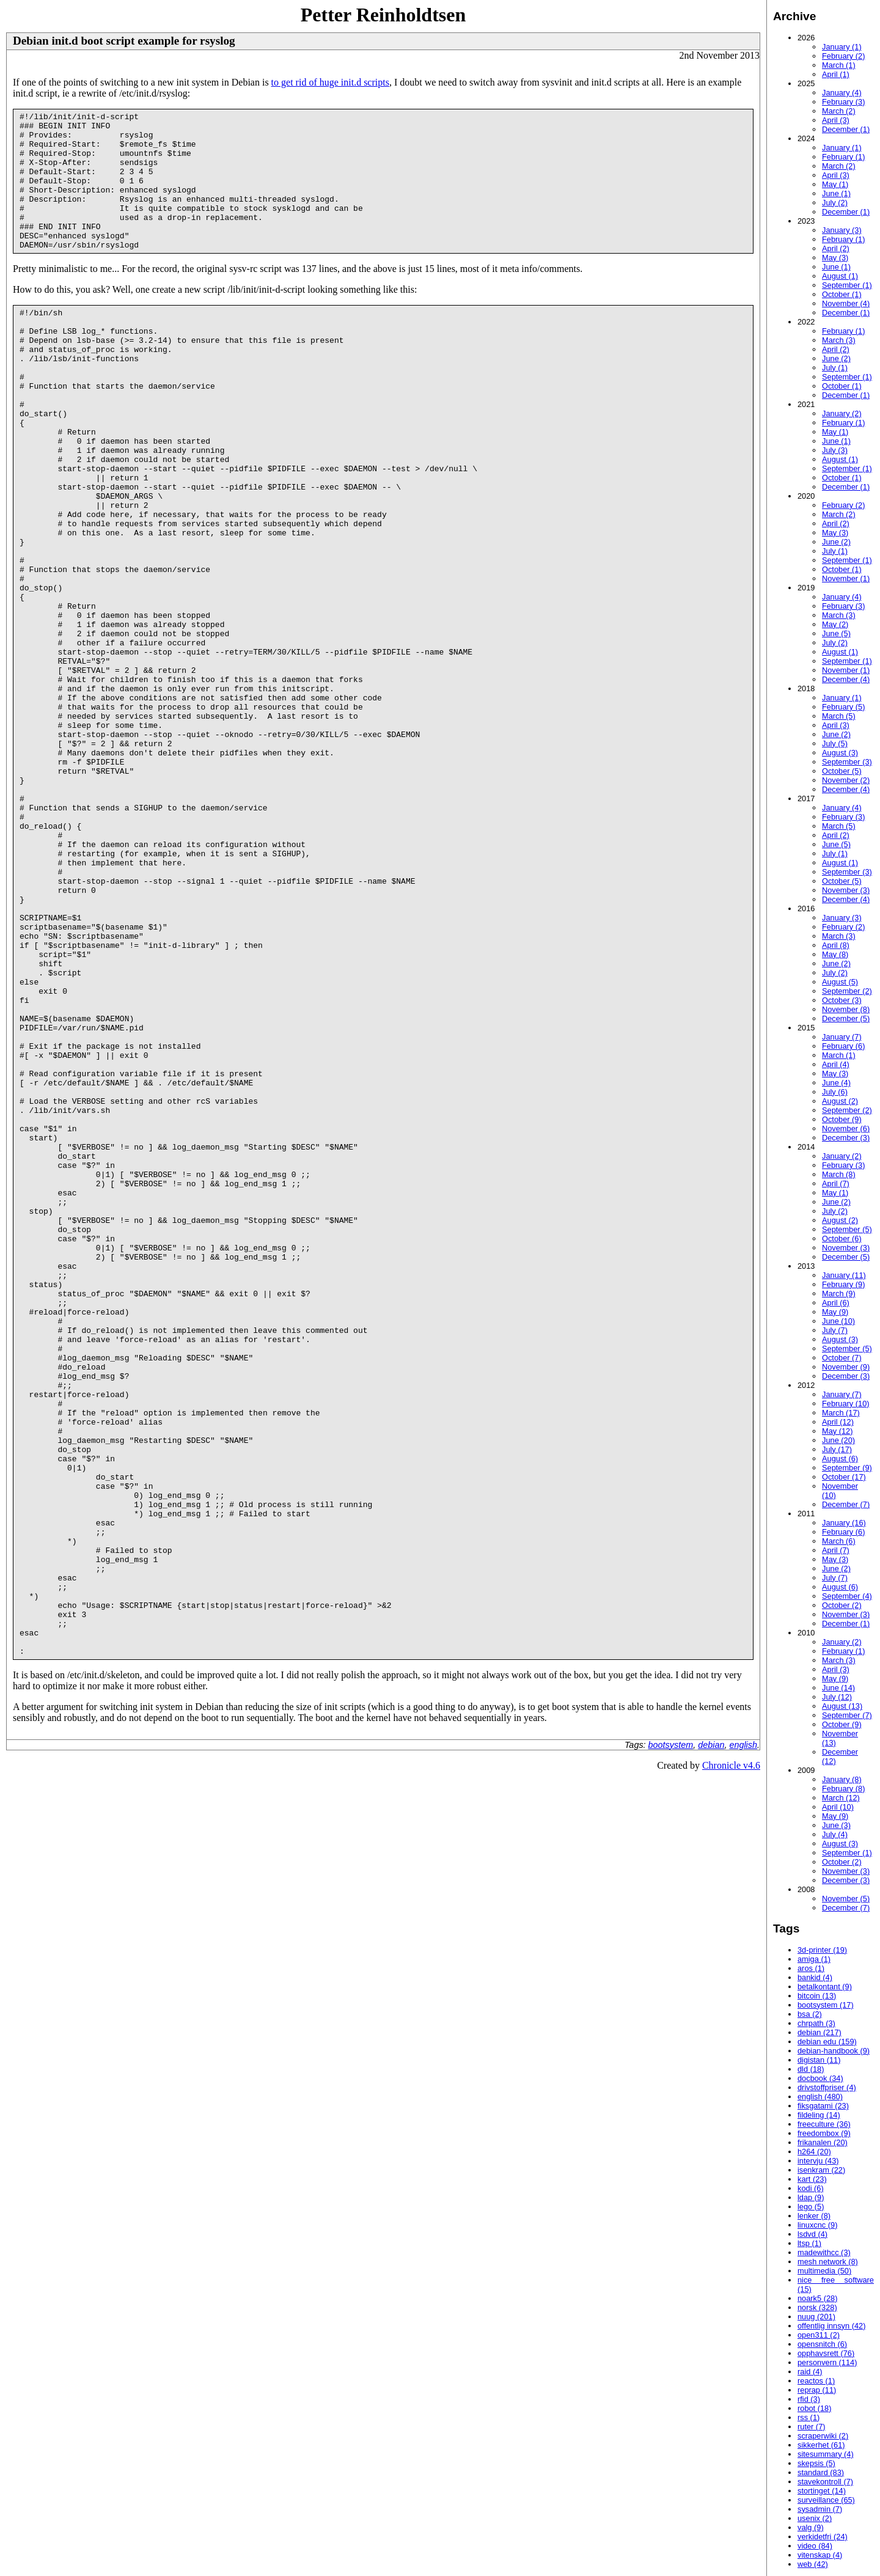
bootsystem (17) (826, 2004)
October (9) (842, 1119)
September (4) (847, 1596)
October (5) (842, 771)
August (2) (840, 1101)
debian (711, 2042)
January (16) (844, 1522)
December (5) (846, 1018)
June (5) (836, 633)
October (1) (842, 294)
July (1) (835, 367)
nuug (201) (816, 2316)
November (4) (846, 303)
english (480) (820, 2096)
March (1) (839, 65)
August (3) (840, 752)
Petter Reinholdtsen (383, 15)
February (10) (846, 1403)
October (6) (842, 1238)
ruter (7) (812, 2426)
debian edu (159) (827, 2041)
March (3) (839, 340)
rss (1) (809, 2417)
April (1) (835, 74)
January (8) (842, 1779)
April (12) (838, 1421)
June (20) (838, 1440)
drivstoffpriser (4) (827, 2087)
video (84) (815, 2545)
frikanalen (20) (823, 2142)
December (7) (846, 1504)
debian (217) (820, 2032)
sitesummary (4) (826, 2454)
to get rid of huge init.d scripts (330, 82)
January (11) (844, 1275)
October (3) (842, 1000)
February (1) (843, 156)
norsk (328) (817, 2307)
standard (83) (821, 2472)
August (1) (840, 276)
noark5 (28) (817, 2298)
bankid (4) (815, 1977)
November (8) (846, 1009)
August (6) (840, 1458)
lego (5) (811, 2206)
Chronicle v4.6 (731, 2062)
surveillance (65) (826, 2499)
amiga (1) (814, 1959)
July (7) (835, 1330)
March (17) (841, 1412)
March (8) (839, 1174)
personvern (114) (827, 2362)
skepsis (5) (816, 2463)
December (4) (846, 679)
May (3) (835, 257)
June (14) (838, 1687)
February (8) (843, 1788)
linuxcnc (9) (817, 2224)
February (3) (843, 101)
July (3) (835, 450)
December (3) (846, 1137)
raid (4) (810, 2371)
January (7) (842, 1036)
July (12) (837, 1696)
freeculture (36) (824, 2124)
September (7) (847, 1715)
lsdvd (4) (812, 2234)
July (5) (835, 743)
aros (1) (811, 1968)
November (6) (846, 1128)
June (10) (838, 1321)
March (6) (839, 1541)
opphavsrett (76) (826, 2353)
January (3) (842, 230)
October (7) (842, 1357)
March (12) (841, 1797)
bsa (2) (810, 2014)
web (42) (813, 2564)
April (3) (835, 120)
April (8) (835, 945)
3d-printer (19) (822, 1949)
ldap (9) (811, 2197)
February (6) (843, 1046)
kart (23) (812, 2179)
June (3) (836, 1825)
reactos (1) (816, 2380)
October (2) (842, 1605)
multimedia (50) (824, 2270)
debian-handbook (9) (834, 2050)
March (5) (839, 716)
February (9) (843, 1284)
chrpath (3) (816, 2023)
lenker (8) (814, 2215)
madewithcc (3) (824, 2252)
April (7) (835, 1183)
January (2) (842, 413)
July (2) (835, 202)
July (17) (837, 1449)
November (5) (846, 1898)
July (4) (835, 1834)
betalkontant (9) (825, 1986)
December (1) (846, 129)
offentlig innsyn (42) (831, 2325)
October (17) (844, 1476)
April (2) (835, 248)
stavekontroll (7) (825, 2481)
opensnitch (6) (822, 2344)
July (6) (835, 1091)
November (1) (846, 578)
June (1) (836, 193)
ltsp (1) (809, 2243)
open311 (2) (819, 2334)
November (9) (846, 1366)
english (743, 2042)
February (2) (843, 56)
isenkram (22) (821, 2169)
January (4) (842, 92)
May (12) (837, 1431)
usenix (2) (815, 2518)
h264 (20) (814, 2151)
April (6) (835, 1302)
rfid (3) (809, 2399)
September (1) (847, 285)
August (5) (840, 981)
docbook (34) (820, 2078)
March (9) (839, 1293)
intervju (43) (818, 2160)
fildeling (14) (819, 2114)
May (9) (835, 1311)
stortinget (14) (822, 2490)
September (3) (847, 761)
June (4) (836, 1082)
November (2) (846, 780)
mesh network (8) (828, 2261)
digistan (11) (819, 2059)
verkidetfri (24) (823, 2536)
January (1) (842, 46)
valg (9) (811, 2527)
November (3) (846, 890)
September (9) (847, 1467)
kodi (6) (811, 2188)
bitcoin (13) (817, 1995)
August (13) (842, 1706)
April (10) (838, 1806)
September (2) (847, 991)
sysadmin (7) (820, 2509)
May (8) (835, 954)
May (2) (835, 624)
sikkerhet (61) (821, 2444)
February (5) (843, 706)
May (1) (835, 184)
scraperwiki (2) (823, 2435)
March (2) (839, 111)
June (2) (836, 358)
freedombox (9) (824, 2133)
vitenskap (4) (820, 2554)
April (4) (835, 1064)
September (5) (847, 1229)
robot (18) (814, 2408)
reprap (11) (817, 2389)
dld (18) (811, 2069)
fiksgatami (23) (823, 2105)
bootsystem (671, 2042)
